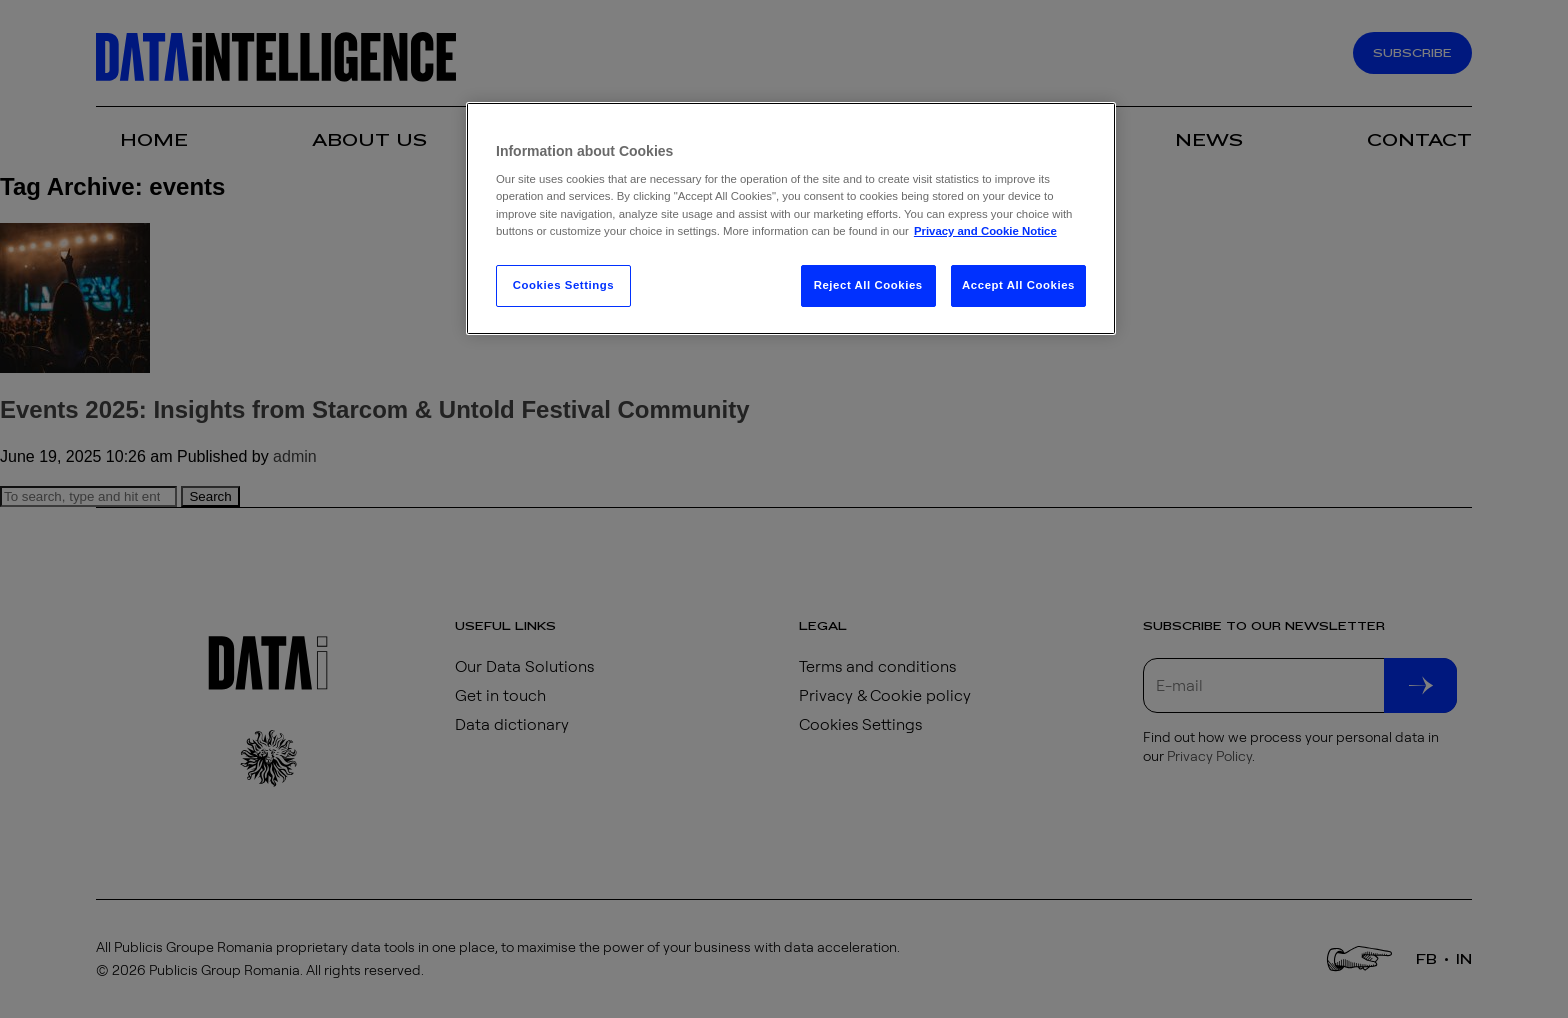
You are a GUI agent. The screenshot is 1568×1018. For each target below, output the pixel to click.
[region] (791, 218)
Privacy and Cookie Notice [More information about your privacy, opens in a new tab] (985, 231)
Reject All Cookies (868, 285)
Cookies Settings (563, 285)
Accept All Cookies (1018, 285)
